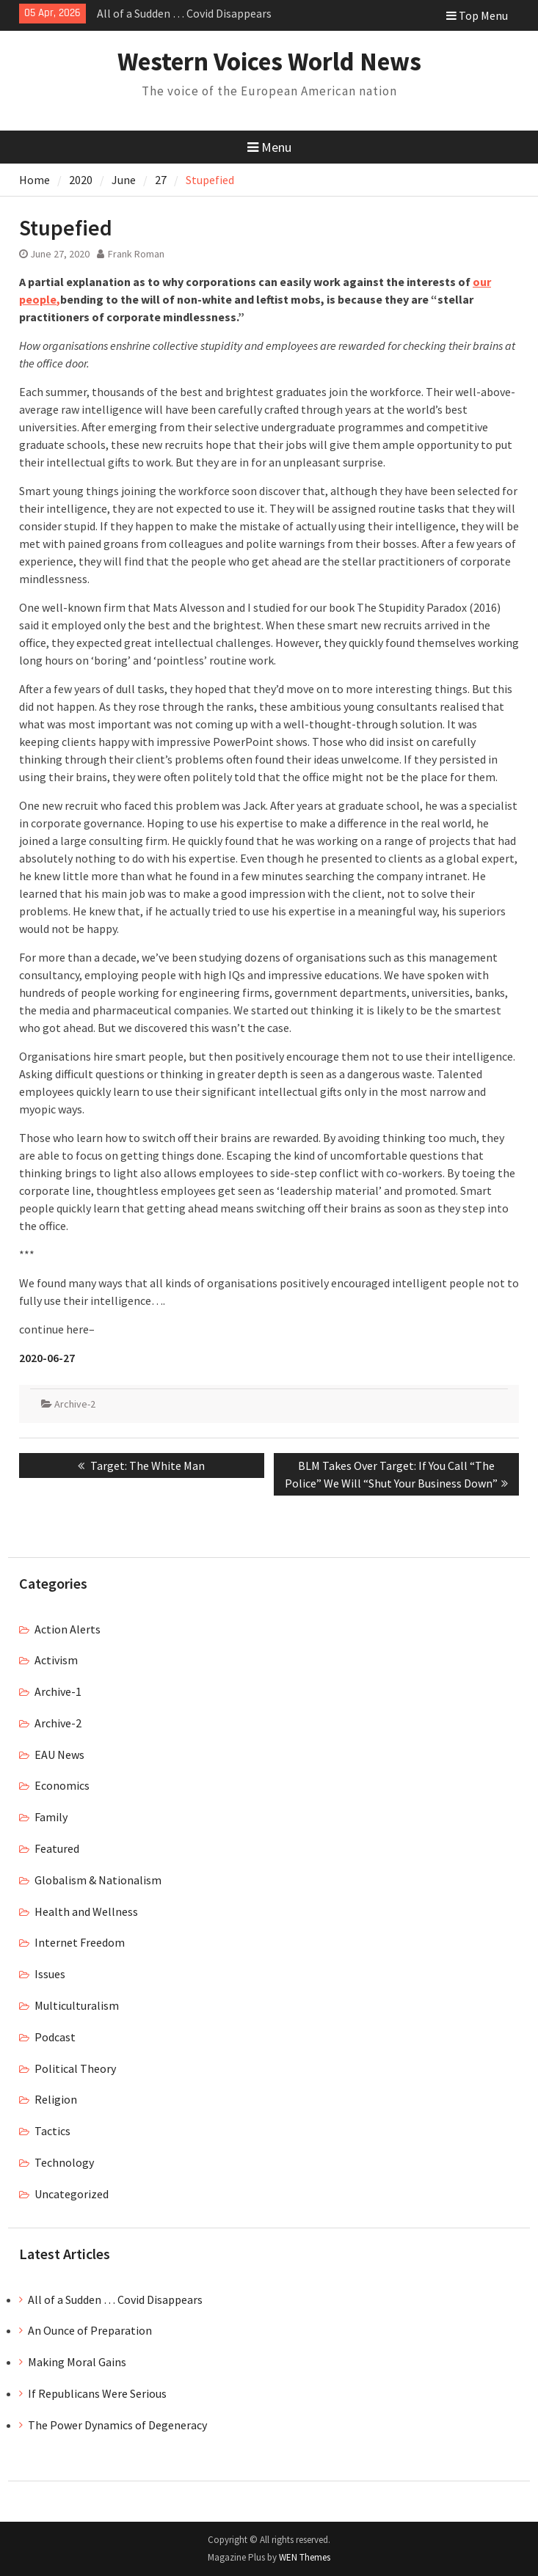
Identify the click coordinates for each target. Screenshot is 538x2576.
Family (51, 1817)
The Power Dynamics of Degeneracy (117, 2425)
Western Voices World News (269, 61)
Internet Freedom (79, 1942)
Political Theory (75, 2068)
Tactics (52, 2130)
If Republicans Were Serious (97, 2393)
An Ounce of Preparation (90, 2330)
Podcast (55, 2037)
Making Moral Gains (77, 2361)
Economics (62, 1785)
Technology (64, 2162)
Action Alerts (67, 1629)
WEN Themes (304, 2557)
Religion (55, 2099)
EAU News (59, 1754)
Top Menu (477, 15)
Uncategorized (71, 2194)
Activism (56, 1660)
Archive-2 (74, 1403)
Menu (269, 147)
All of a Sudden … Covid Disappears (184, 13)
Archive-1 (57, 1691)
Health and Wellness (86, 1911)
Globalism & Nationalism (97, 1880)
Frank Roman (136, 253)
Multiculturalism (76, 2005)
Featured (56, 1848)
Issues (49, 1973)
